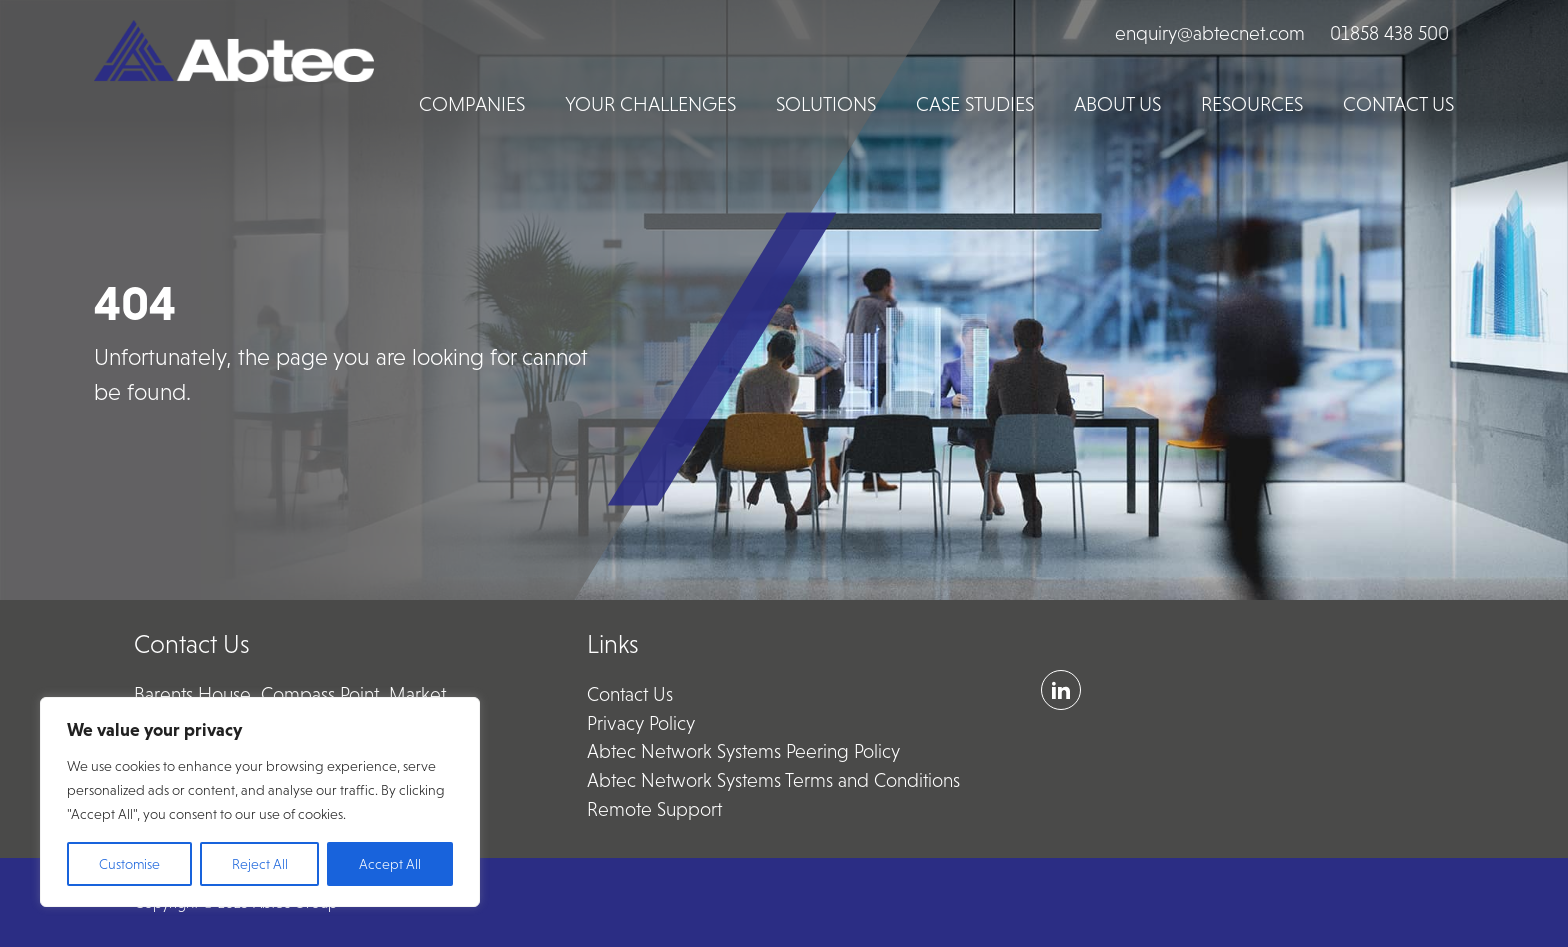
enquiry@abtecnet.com (1210, 33)
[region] (260, 802)
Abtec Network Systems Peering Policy (743, 751)
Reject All (260, 864)
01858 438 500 (1389, 33)
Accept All (390, 864)
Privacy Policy (641, 723)
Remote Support (654, 809)
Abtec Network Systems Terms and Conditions (773, 780)
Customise (129, 864)
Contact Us (630, 694)
